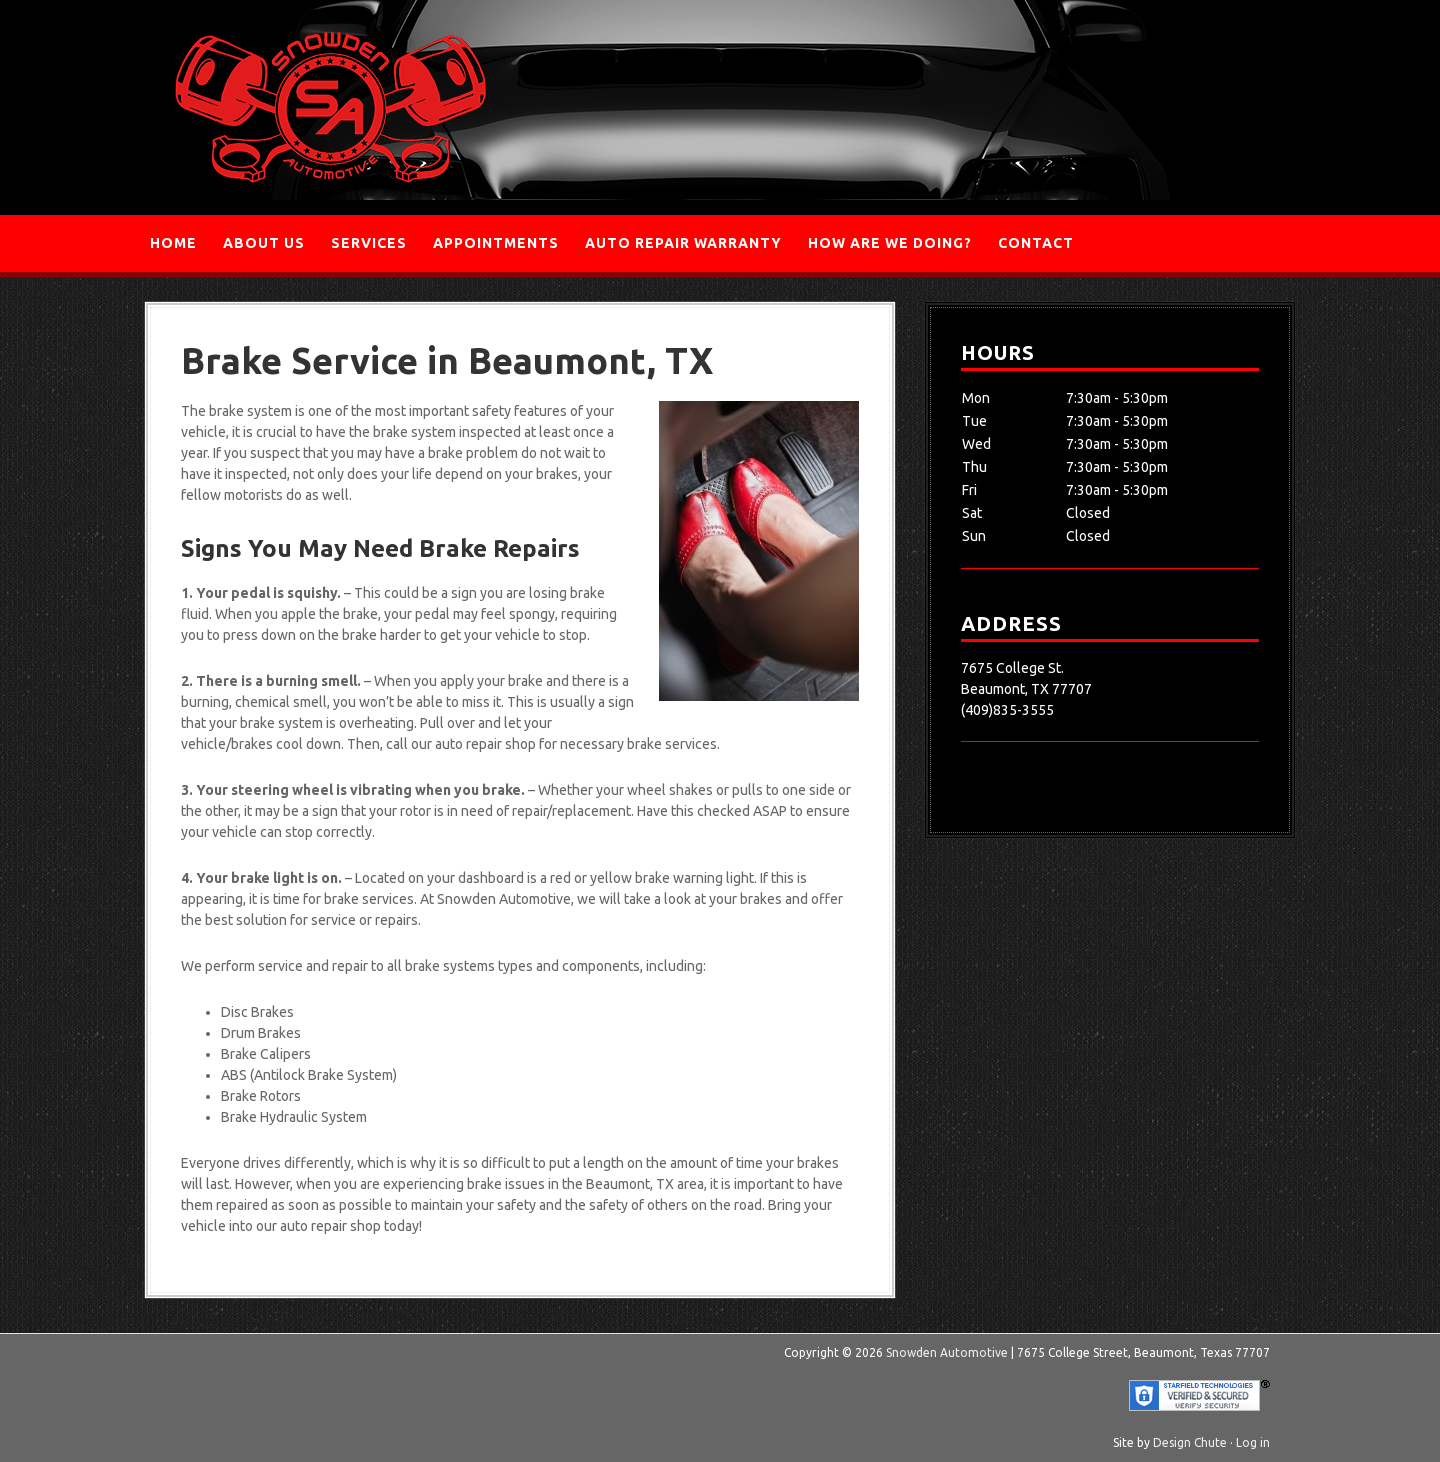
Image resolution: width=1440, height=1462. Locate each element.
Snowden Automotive (330, 107)
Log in (1253, 1442)
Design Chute (1190, 1442)
